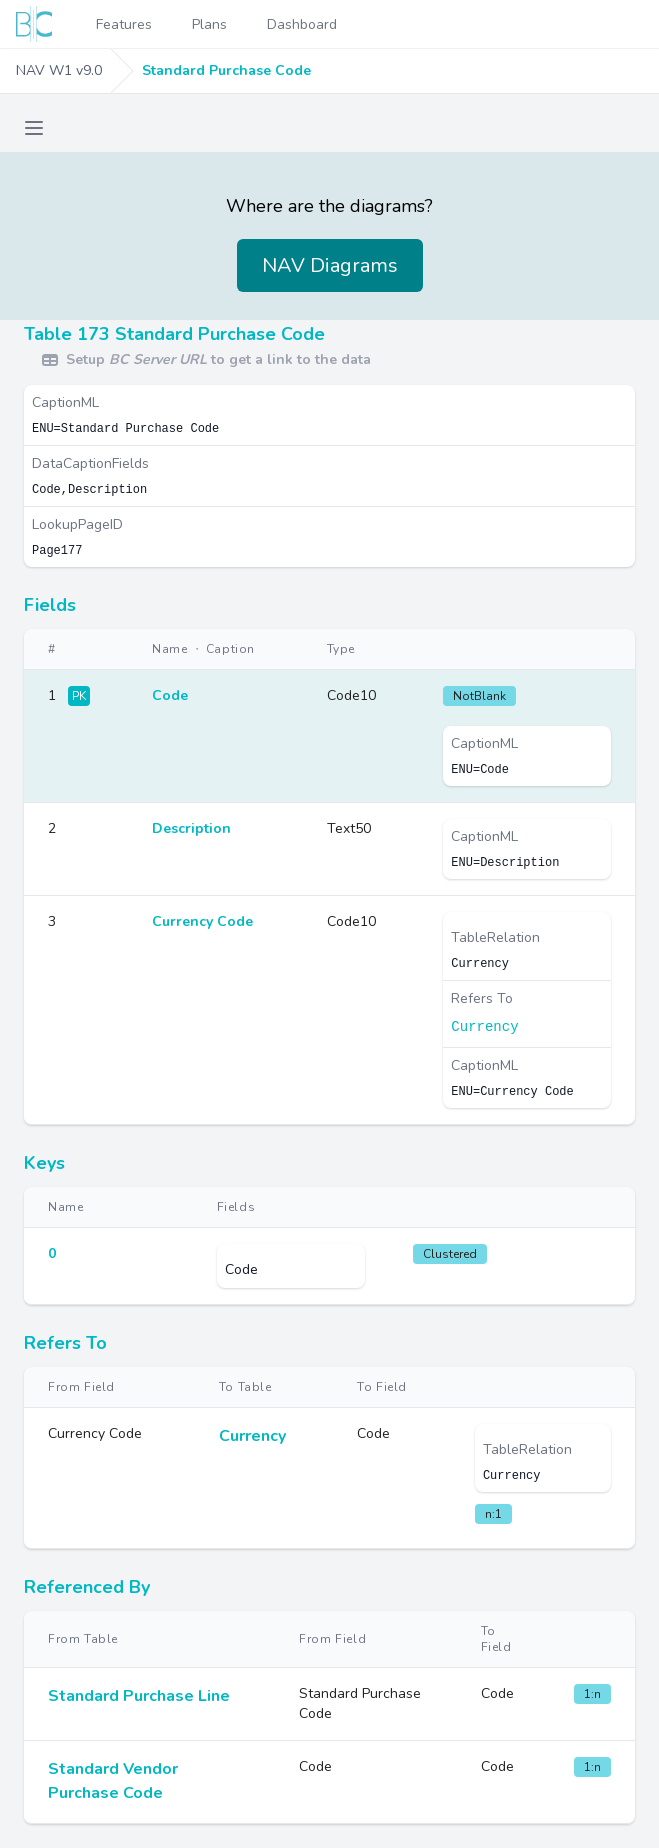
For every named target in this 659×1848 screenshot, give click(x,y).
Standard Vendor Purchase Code (113, 1781)
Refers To (65, 1343)
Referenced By (87, 1587)
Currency (484, 1027)
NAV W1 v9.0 (59, 70)
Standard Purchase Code (226, 70)
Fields (50, 605)
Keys (44, 1163)
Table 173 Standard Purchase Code (174, 334)
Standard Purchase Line (139, 1696)
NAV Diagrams (330, 265)
